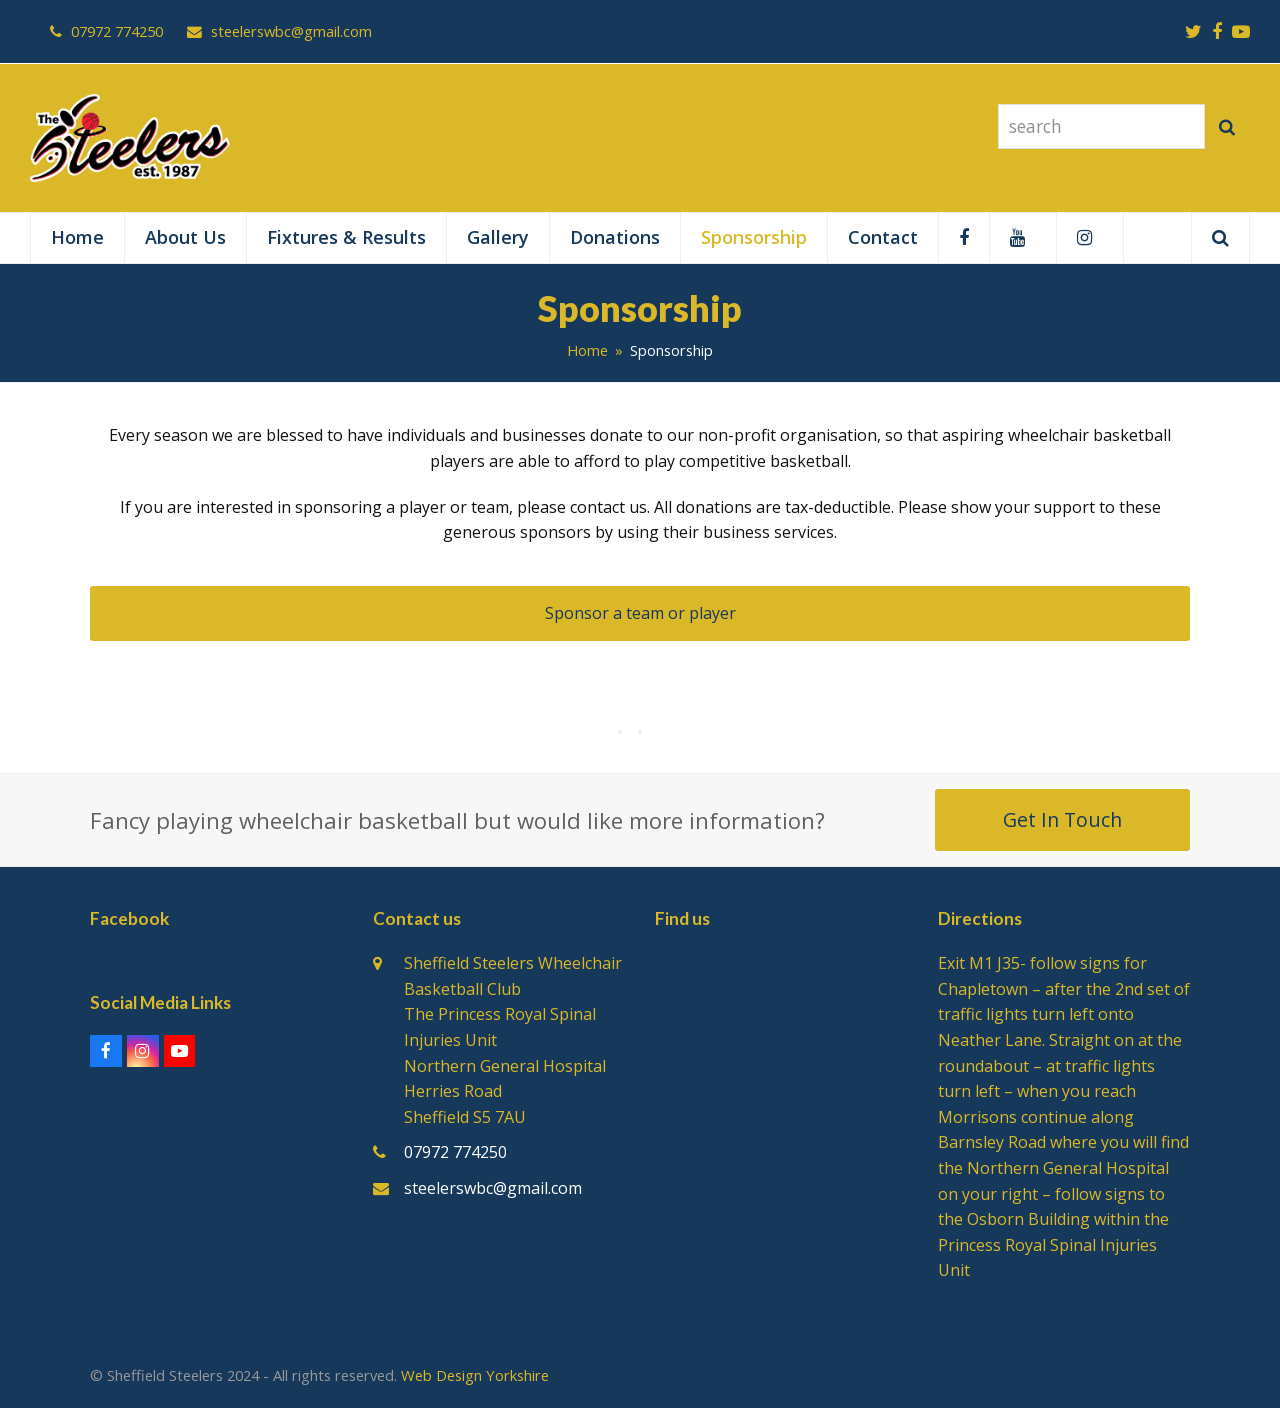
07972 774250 (455, 1152)
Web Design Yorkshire (475, 1375)
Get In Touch (1062, 819)
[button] (1220, 238)
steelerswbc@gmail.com (493, 1188)
